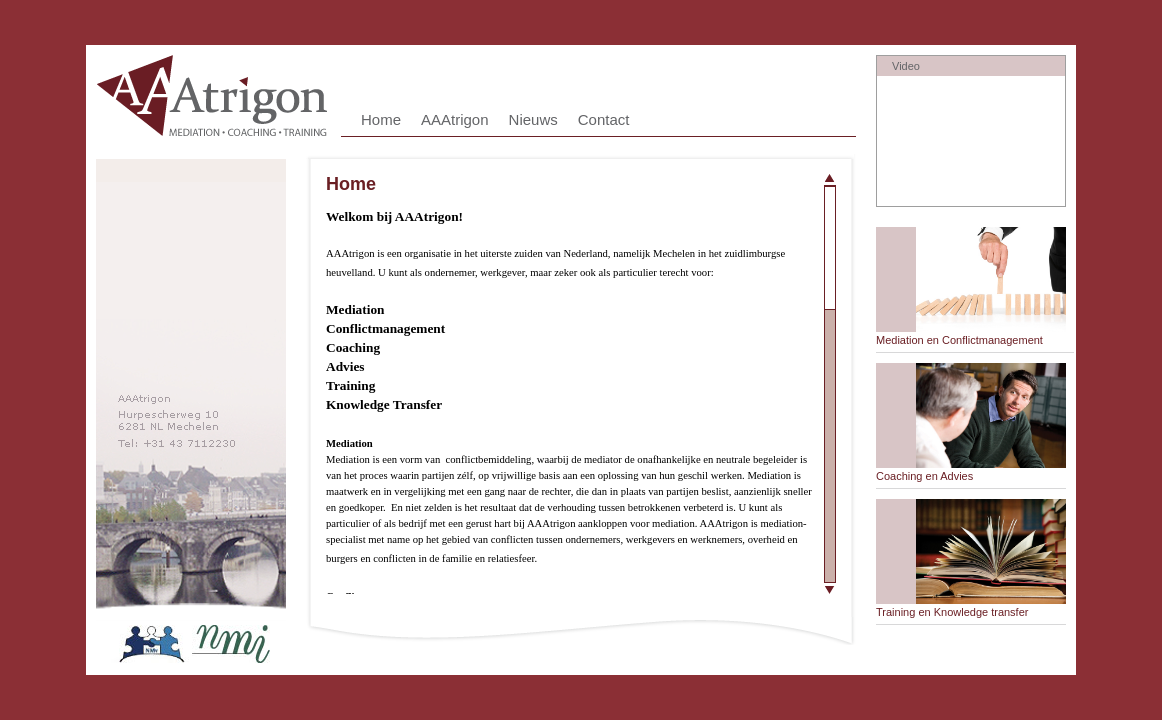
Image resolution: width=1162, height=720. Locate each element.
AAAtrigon (455, 119)
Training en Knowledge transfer (952, 612)
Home (381, 119)
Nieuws (533, 119)
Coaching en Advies (924, 476)
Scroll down (830, 587)
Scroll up (830, 179)
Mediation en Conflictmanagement (959, 340)
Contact (604, 119)
